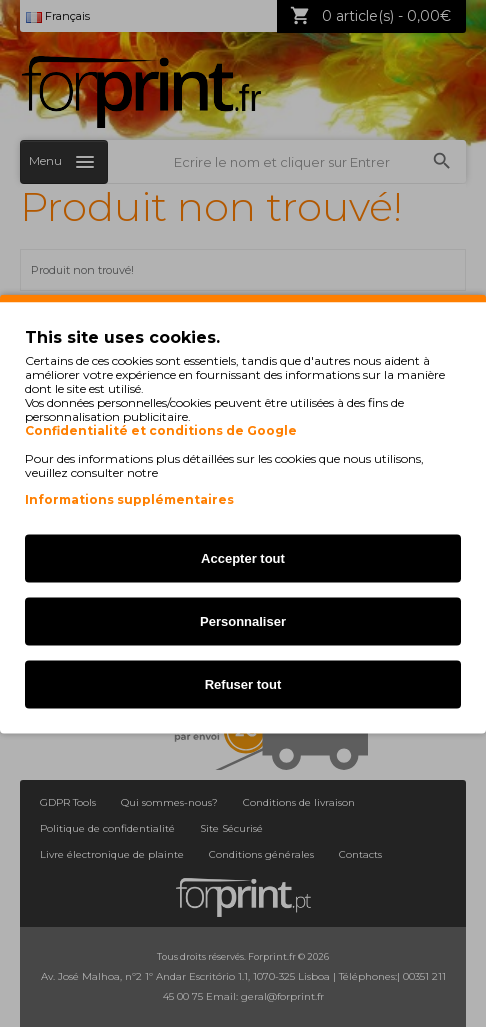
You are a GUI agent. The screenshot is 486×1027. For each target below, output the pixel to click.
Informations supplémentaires (129, 498)
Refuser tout (243, 683)
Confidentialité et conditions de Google (161, 430)
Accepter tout (243, 557)
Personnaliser (243, 620)
